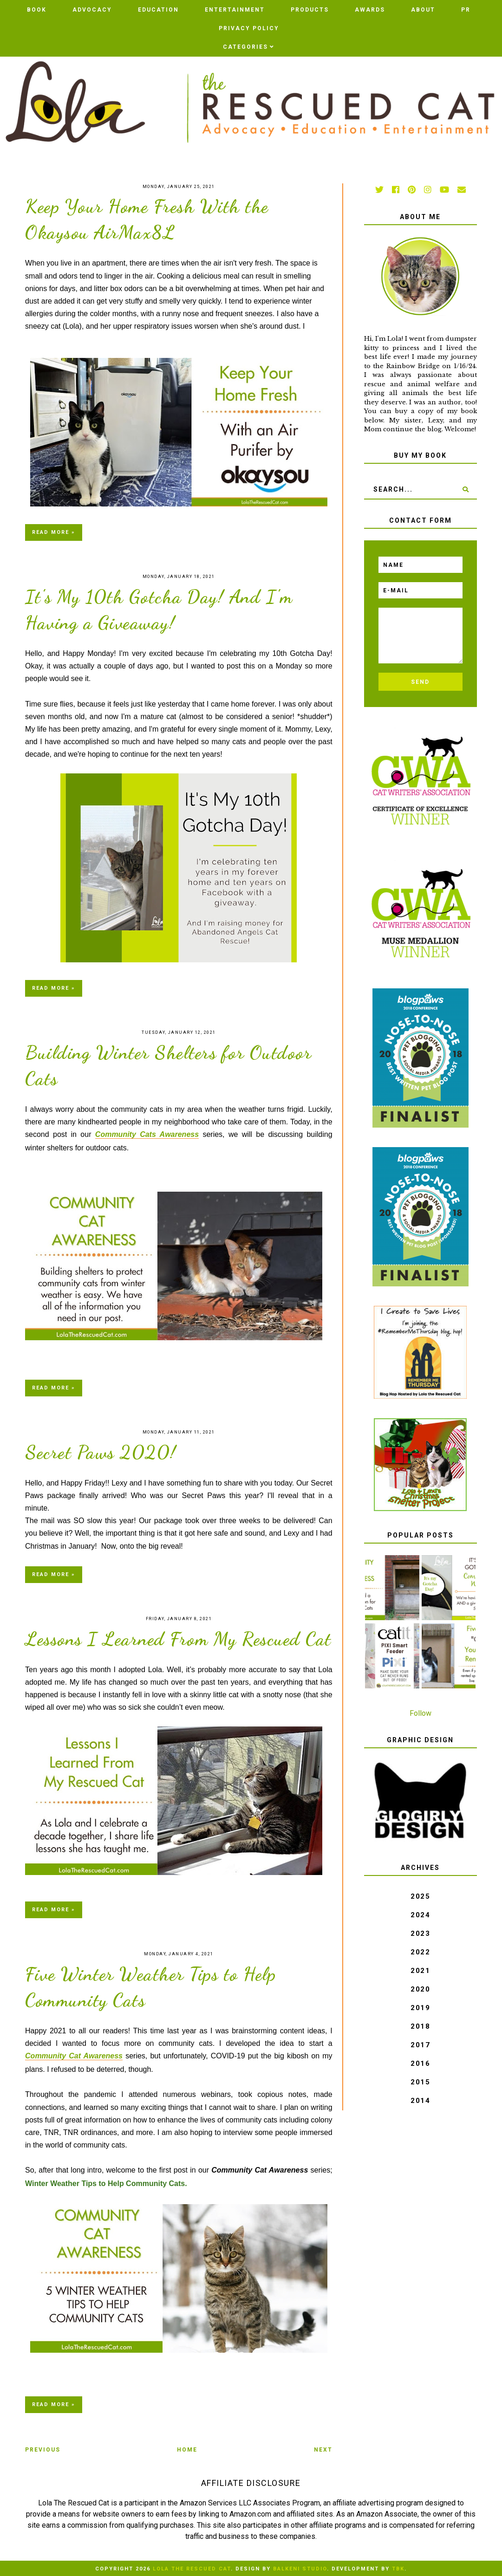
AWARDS (370, 9)
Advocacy (92, 9)
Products (310, 9)
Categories (245, 47)
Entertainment (235, 9)
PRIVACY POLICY (249, 28)
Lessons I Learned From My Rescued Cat (178, 1639)
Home (187, 2449)
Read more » (53, 532)
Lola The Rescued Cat (192, 2569)
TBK (398, 2569)
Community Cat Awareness (74, 2056)
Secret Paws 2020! (100, 1452)
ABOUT (423, 9)
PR (465, 9)
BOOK (36, 9)
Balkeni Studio (300, 2569)
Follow (420, 1713)
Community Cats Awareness (147, 1134)
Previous (42, 2449)
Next (323, 2449)
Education (158, 9)
